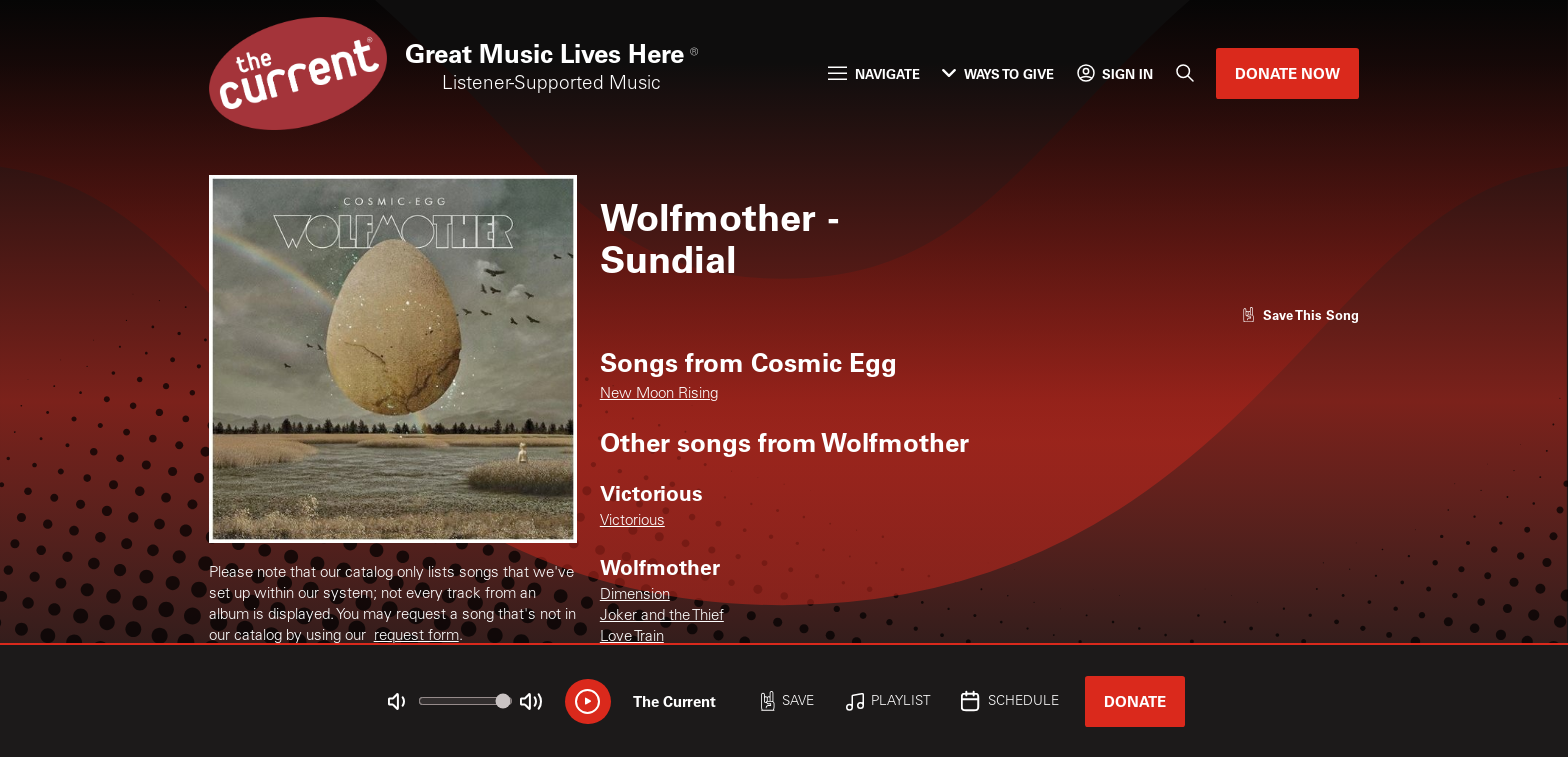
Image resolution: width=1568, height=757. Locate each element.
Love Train (632, 637)
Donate (1135, 701)
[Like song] (1300, 314)
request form (416, 636)
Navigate (874, 73)
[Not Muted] (397, 701)
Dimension (635, 595)
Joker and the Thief (662, 616)
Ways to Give (998, 73)
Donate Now (1287, 73)
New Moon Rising (659, 394)
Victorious (632, 521)
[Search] (1184, 74)
